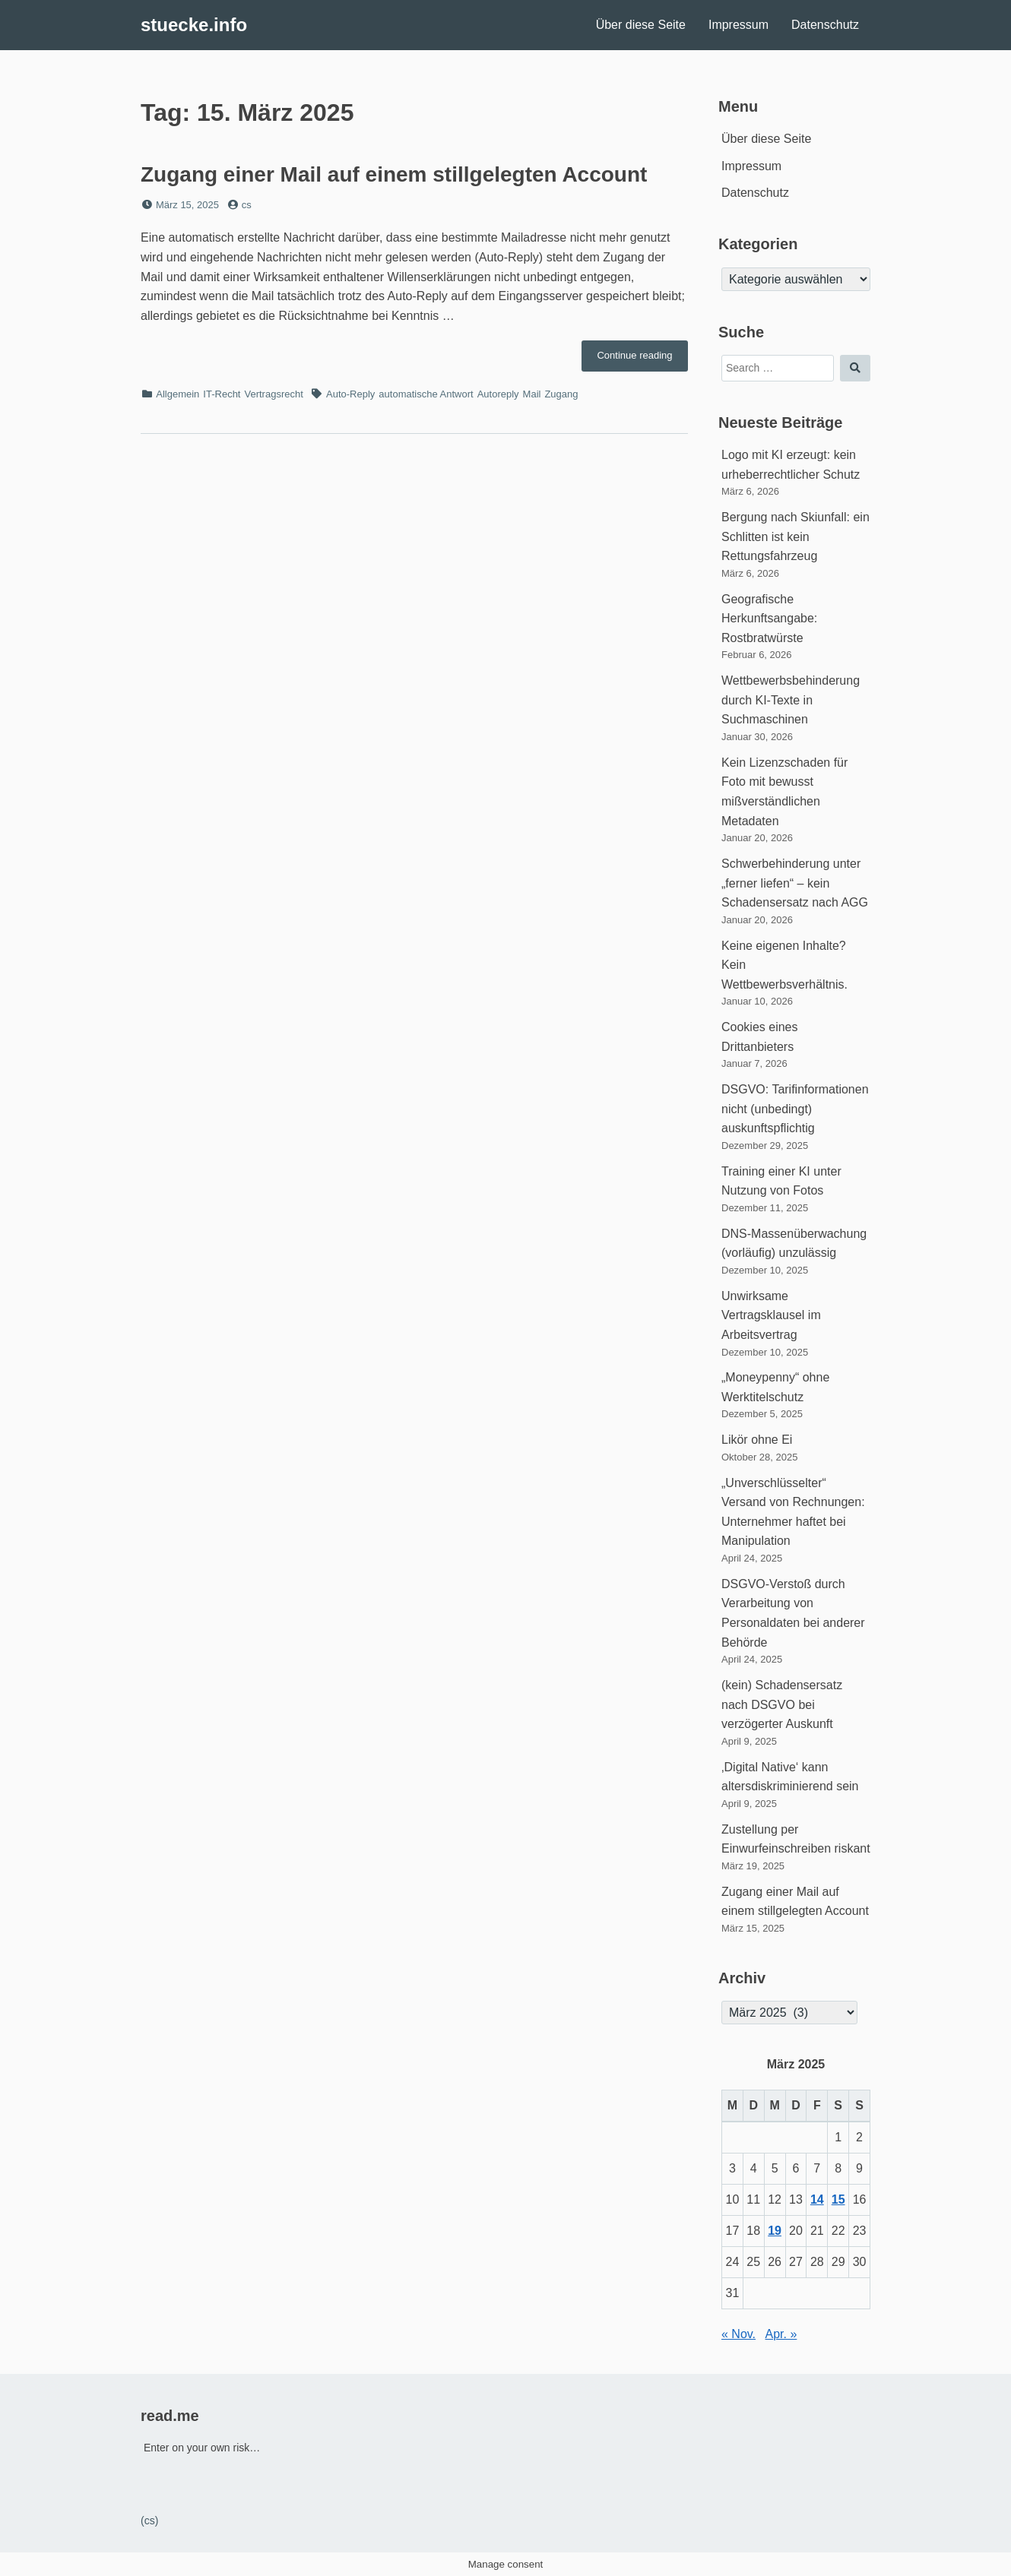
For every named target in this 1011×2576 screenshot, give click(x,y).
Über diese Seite (641, 24)
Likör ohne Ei (756, 1439)
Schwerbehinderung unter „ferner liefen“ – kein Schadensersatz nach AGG (794, 883)
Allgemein (177, 394)
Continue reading (642, 359)
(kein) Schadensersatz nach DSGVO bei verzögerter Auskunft (781, 1704)
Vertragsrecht (273, 394)
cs (247, 204)
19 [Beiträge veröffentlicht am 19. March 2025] (774, 2230)
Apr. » (781, 2334)
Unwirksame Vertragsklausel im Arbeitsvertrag (771, 1315)
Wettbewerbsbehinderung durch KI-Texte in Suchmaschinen (790, 700)
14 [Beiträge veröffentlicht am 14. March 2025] (817, 2199)
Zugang (561, 394)
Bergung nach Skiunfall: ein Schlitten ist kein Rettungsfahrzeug (795, 536)
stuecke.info (194, 24)
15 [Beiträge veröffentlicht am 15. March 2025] (838, 2199)
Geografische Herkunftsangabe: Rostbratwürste (769, 618)
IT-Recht (221, 394)
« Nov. (738, 2334)
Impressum (738, 24)
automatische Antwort (426, 394)
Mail (532, 394)
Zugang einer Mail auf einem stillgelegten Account (394, 174)
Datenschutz (825, 24)
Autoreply (498, 394)
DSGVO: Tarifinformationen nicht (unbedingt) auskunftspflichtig (795, 1109)
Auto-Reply (350, 394)
